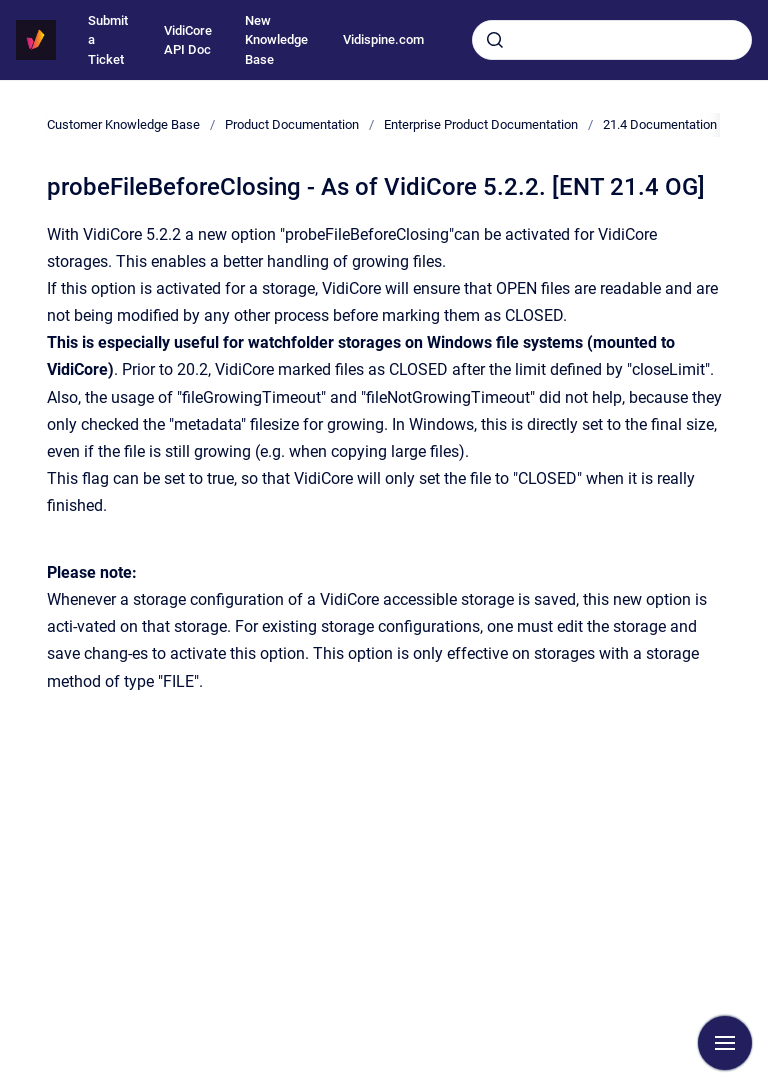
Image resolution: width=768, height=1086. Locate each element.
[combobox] (612, 40)
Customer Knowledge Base (123, 124)
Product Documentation (292, 124)
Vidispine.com (383, 39)
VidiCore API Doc (188, 40)
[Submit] (495, 40)
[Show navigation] (725, 1043)
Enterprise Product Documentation (481, 124)
